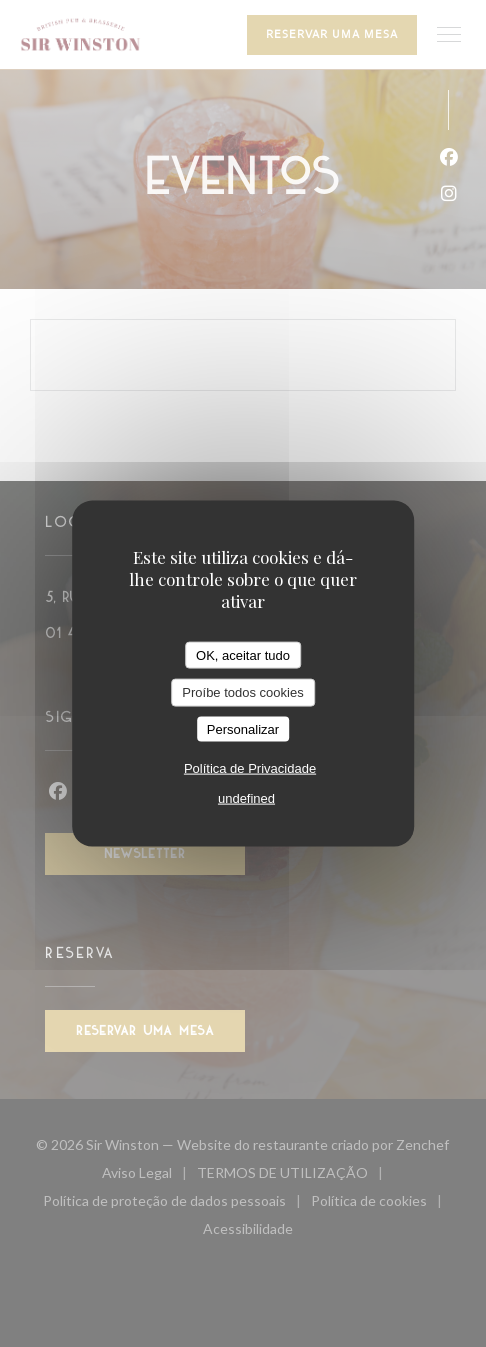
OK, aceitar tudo (243, 654)
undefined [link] (246, 798)
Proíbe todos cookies (242, 692)
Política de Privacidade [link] (250, 768)
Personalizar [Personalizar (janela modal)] (243, 728)
